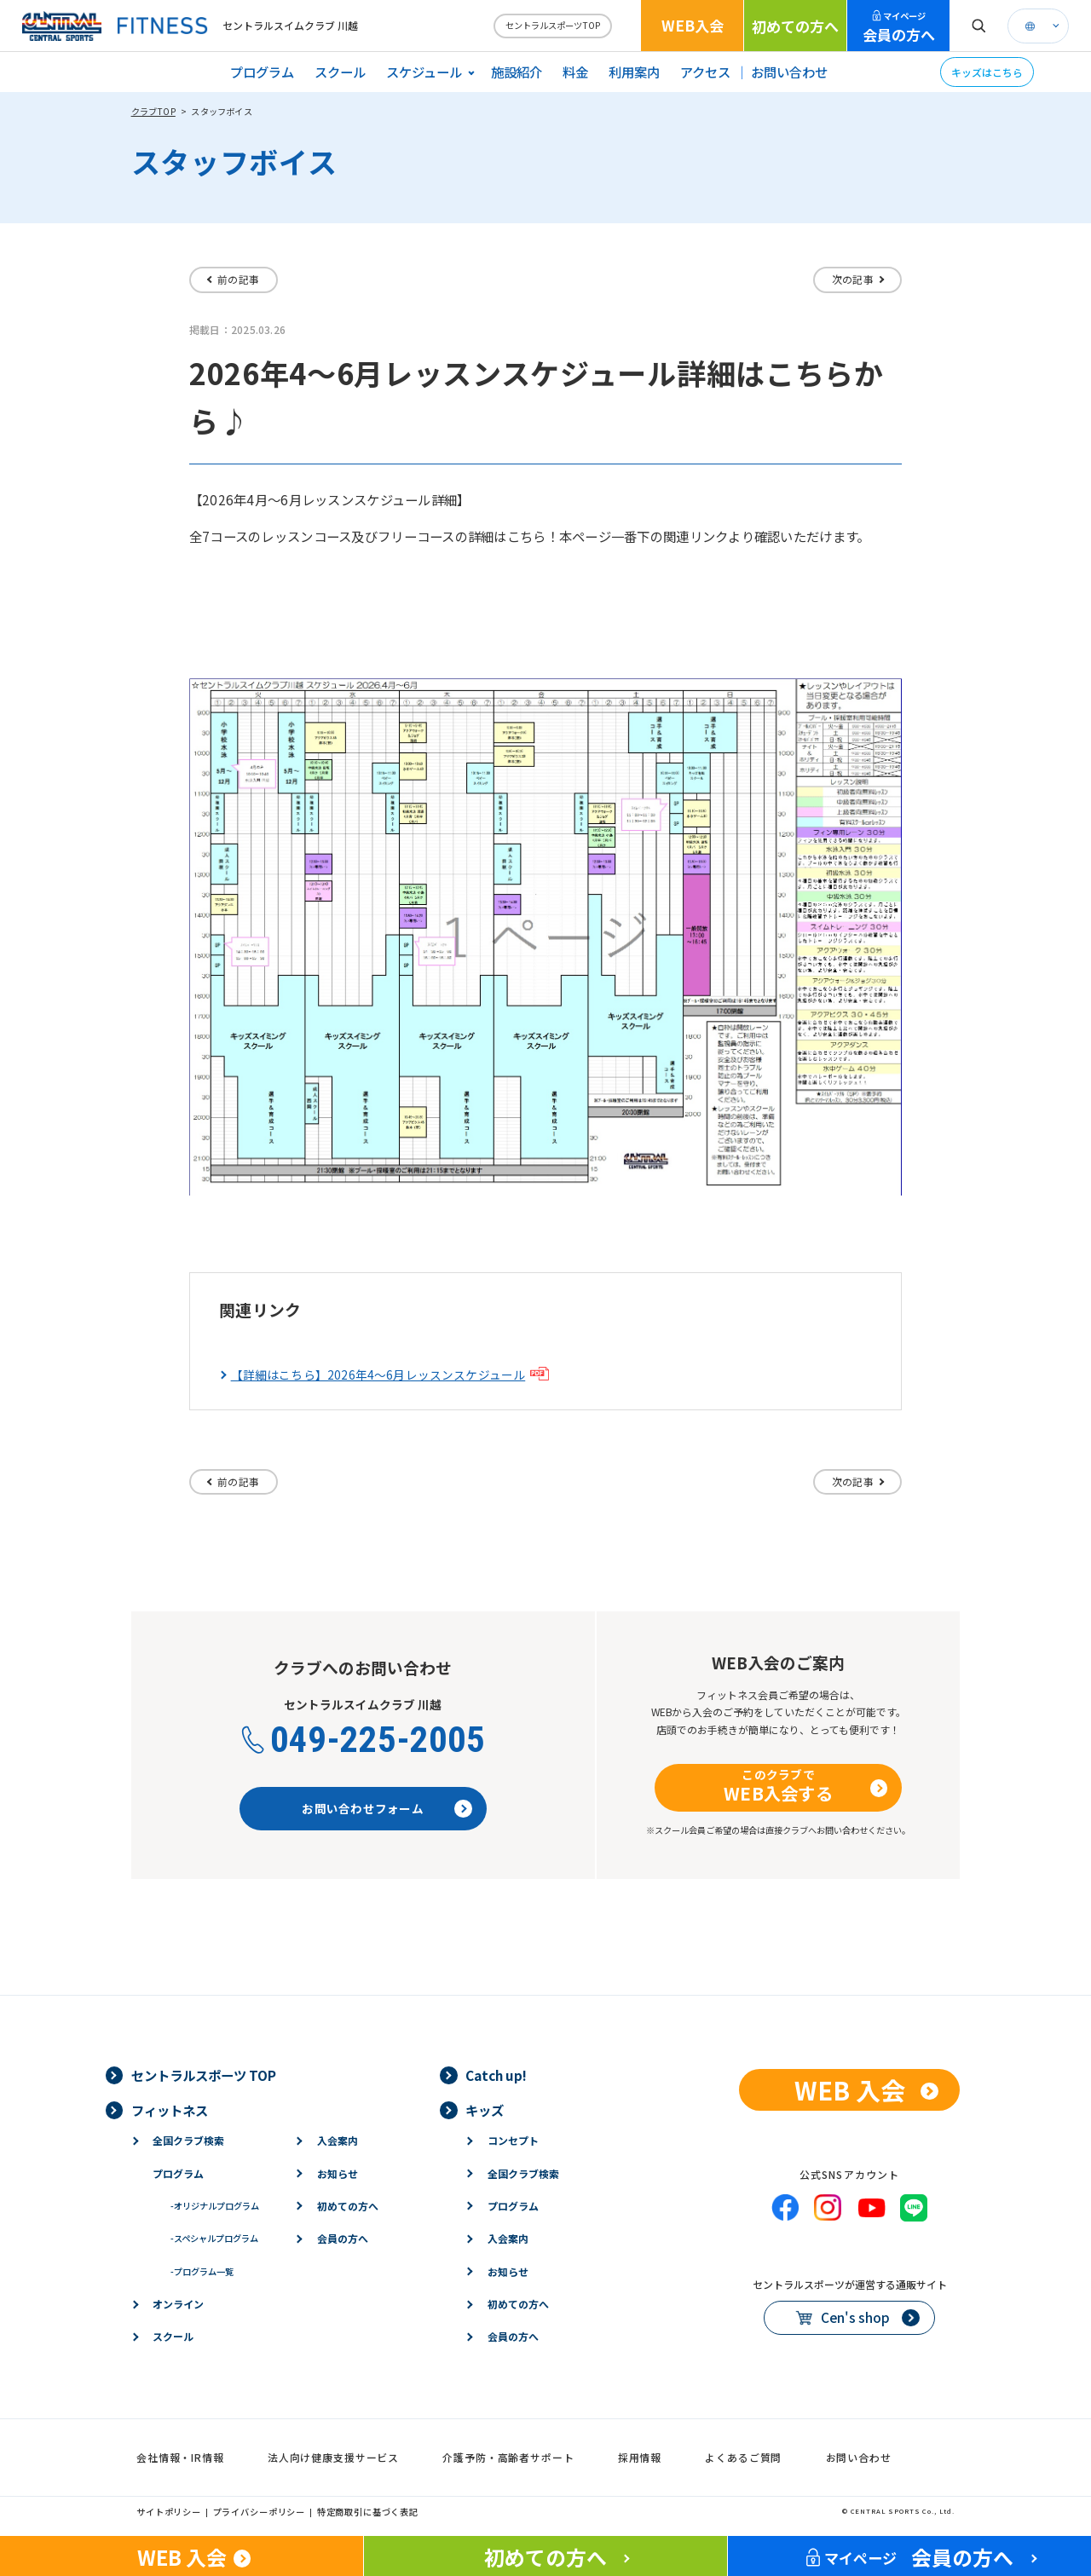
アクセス (705, 71)
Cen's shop (855, 2317)
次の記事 (853, 279)
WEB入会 (692, 25)
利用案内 (634, 71)
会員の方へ (899, 27)
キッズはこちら (987, 72)
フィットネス (169, 2110)
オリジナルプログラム (214, 2205)
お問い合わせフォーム (363, 1808)
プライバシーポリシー (259, 2511)
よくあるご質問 (743, 2457)
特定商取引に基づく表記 (368, 2511)
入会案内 (337, 2140)
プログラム (262, 71)
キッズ (484, 2110)
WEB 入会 (849, 2089)
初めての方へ (795, 26)
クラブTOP (153, 111)
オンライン (178, 2304)
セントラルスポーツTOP (552, 25)
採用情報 (639, 2457)
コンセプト (513, 2140)
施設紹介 (516, 71)
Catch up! (496, 2075)
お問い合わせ (789, 71)
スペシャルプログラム (214, 2238)
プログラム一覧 (202, 2271)
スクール (340, 71)
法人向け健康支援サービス (333, 2457)
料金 (575, 71)
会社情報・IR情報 (180, 2457)
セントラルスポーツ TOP (203, 2075)
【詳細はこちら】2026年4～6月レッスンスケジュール (378, 1375)
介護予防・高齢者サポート (508, 2457)
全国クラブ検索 (188, 2140)
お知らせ (337, 2173)
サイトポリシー (168, 2511)
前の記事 (238, 279)
